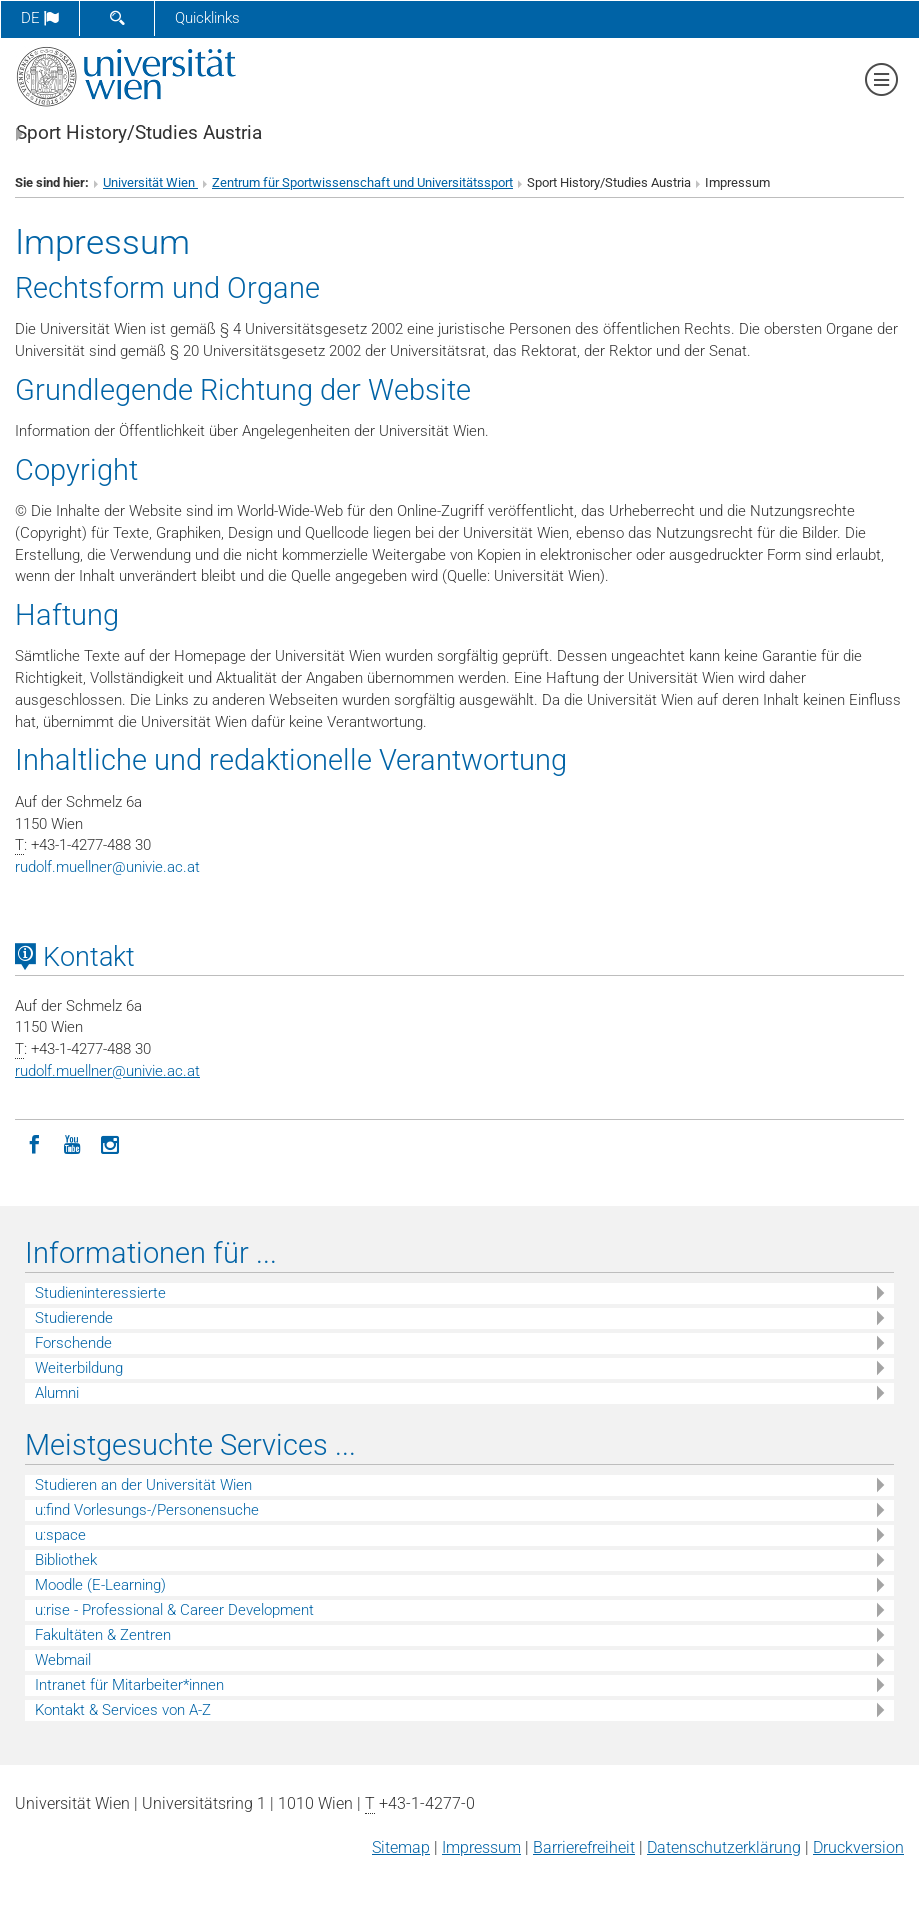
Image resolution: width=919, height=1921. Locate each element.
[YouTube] (72, 1143)
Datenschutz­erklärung (724, 1847)
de (40, 18)
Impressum (481, 1847)
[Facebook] (34, 1143)
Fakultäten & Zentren (103, 1635)
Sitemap (401, 1847)
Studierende (74, 1318)
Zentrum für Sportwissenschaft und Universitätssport (362, 182)
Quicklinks (207, 18)
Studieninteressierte (100, 1293)
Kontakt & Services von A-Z (123, 1710)
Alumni (57, 1393)
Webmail (63, 1660)
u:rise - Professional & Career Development (174, 1610)
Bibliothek (66, 1560)
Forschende (73, 1343)
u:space (60, 1535)
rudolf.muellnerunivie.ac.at (107, 867)
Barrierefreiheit (584, 1847)
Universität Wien (150, 182)
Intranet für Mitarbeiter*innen (129, 1685)
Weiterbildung (79, 1368)
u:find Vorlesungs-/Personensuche (147, 1510)
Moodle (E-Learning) (100, 1585)
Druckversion (858, 1847)
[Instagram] (110, 1143)
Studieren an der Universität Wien (143, 1485)
